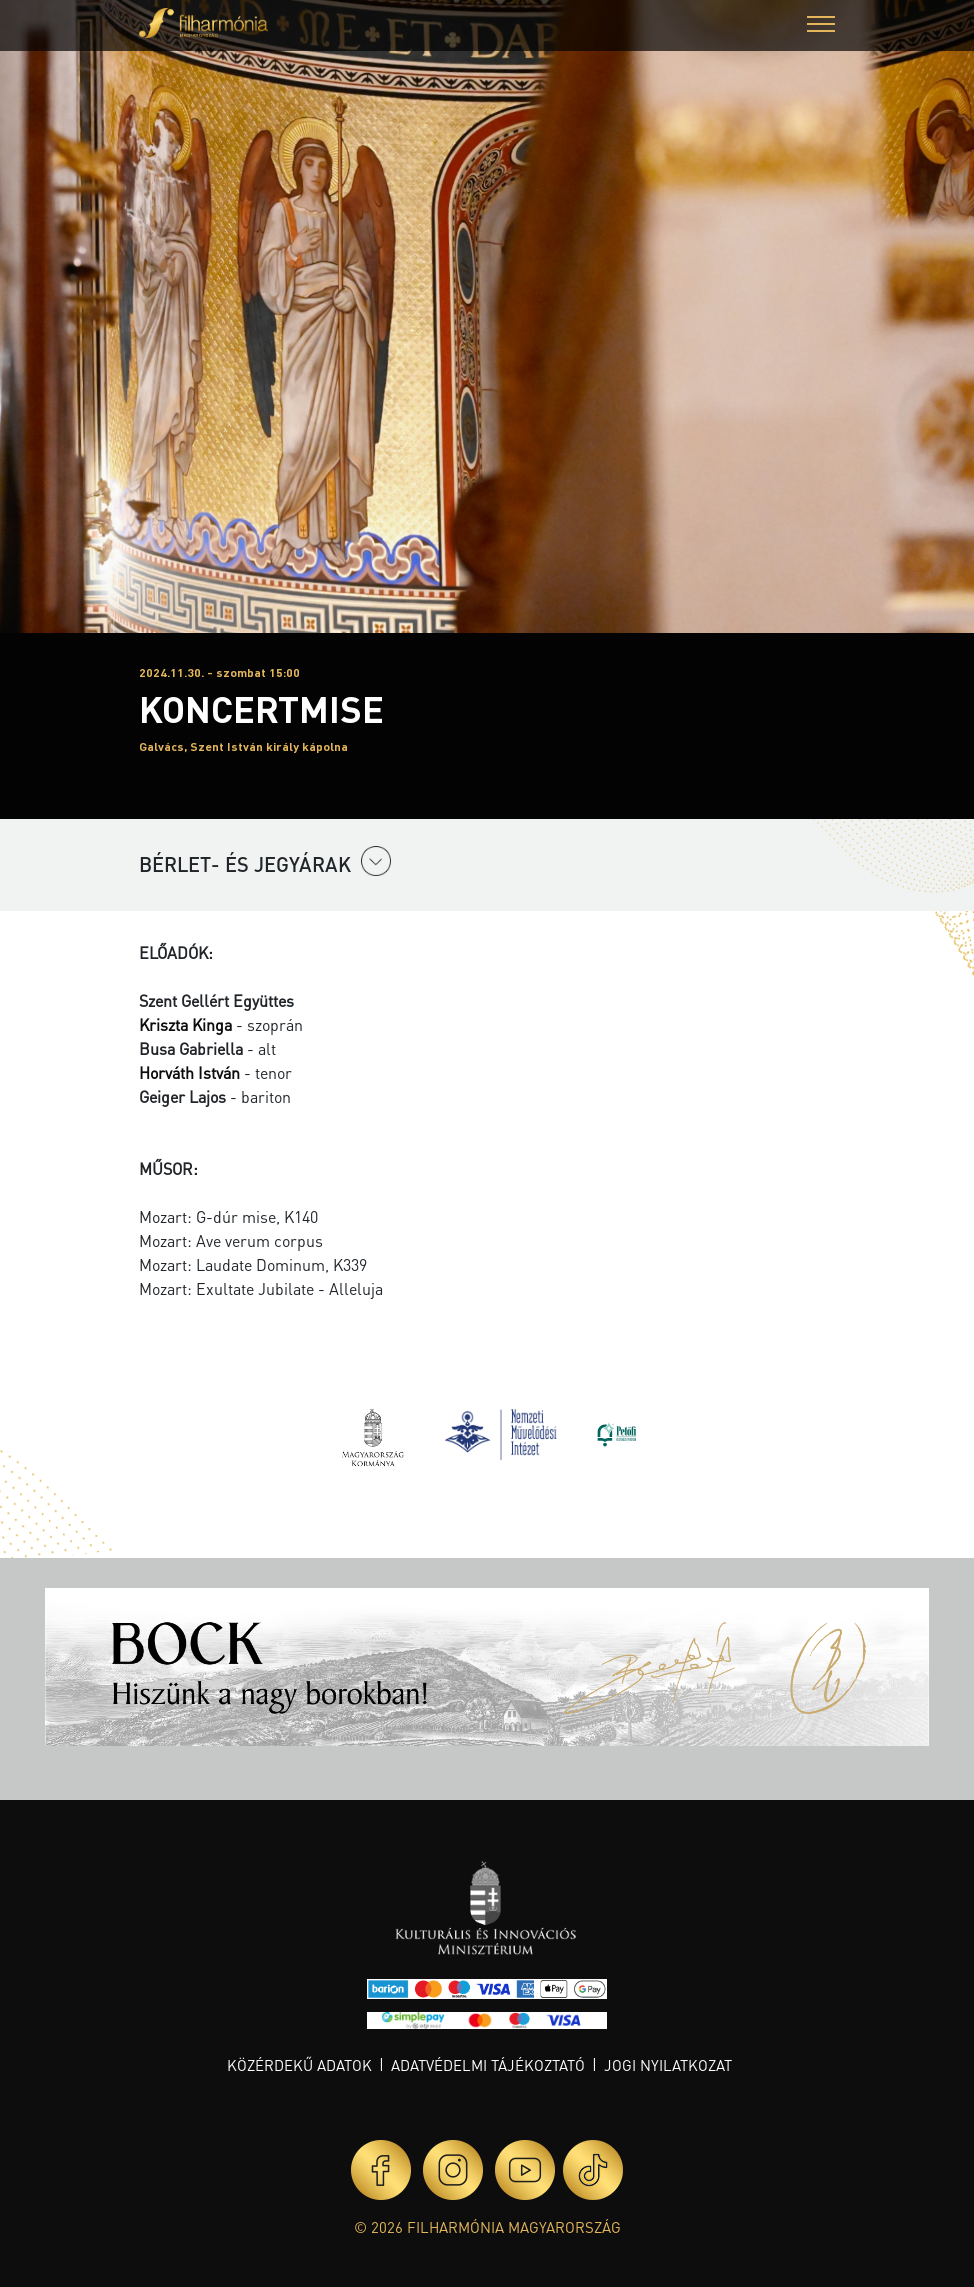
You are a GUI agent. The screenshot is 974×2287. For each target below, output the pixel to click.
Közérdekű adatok (299, 2065)
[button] (821, 26)
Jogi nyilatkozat (668, 2065)
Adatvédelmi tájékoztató (488, 2065)
